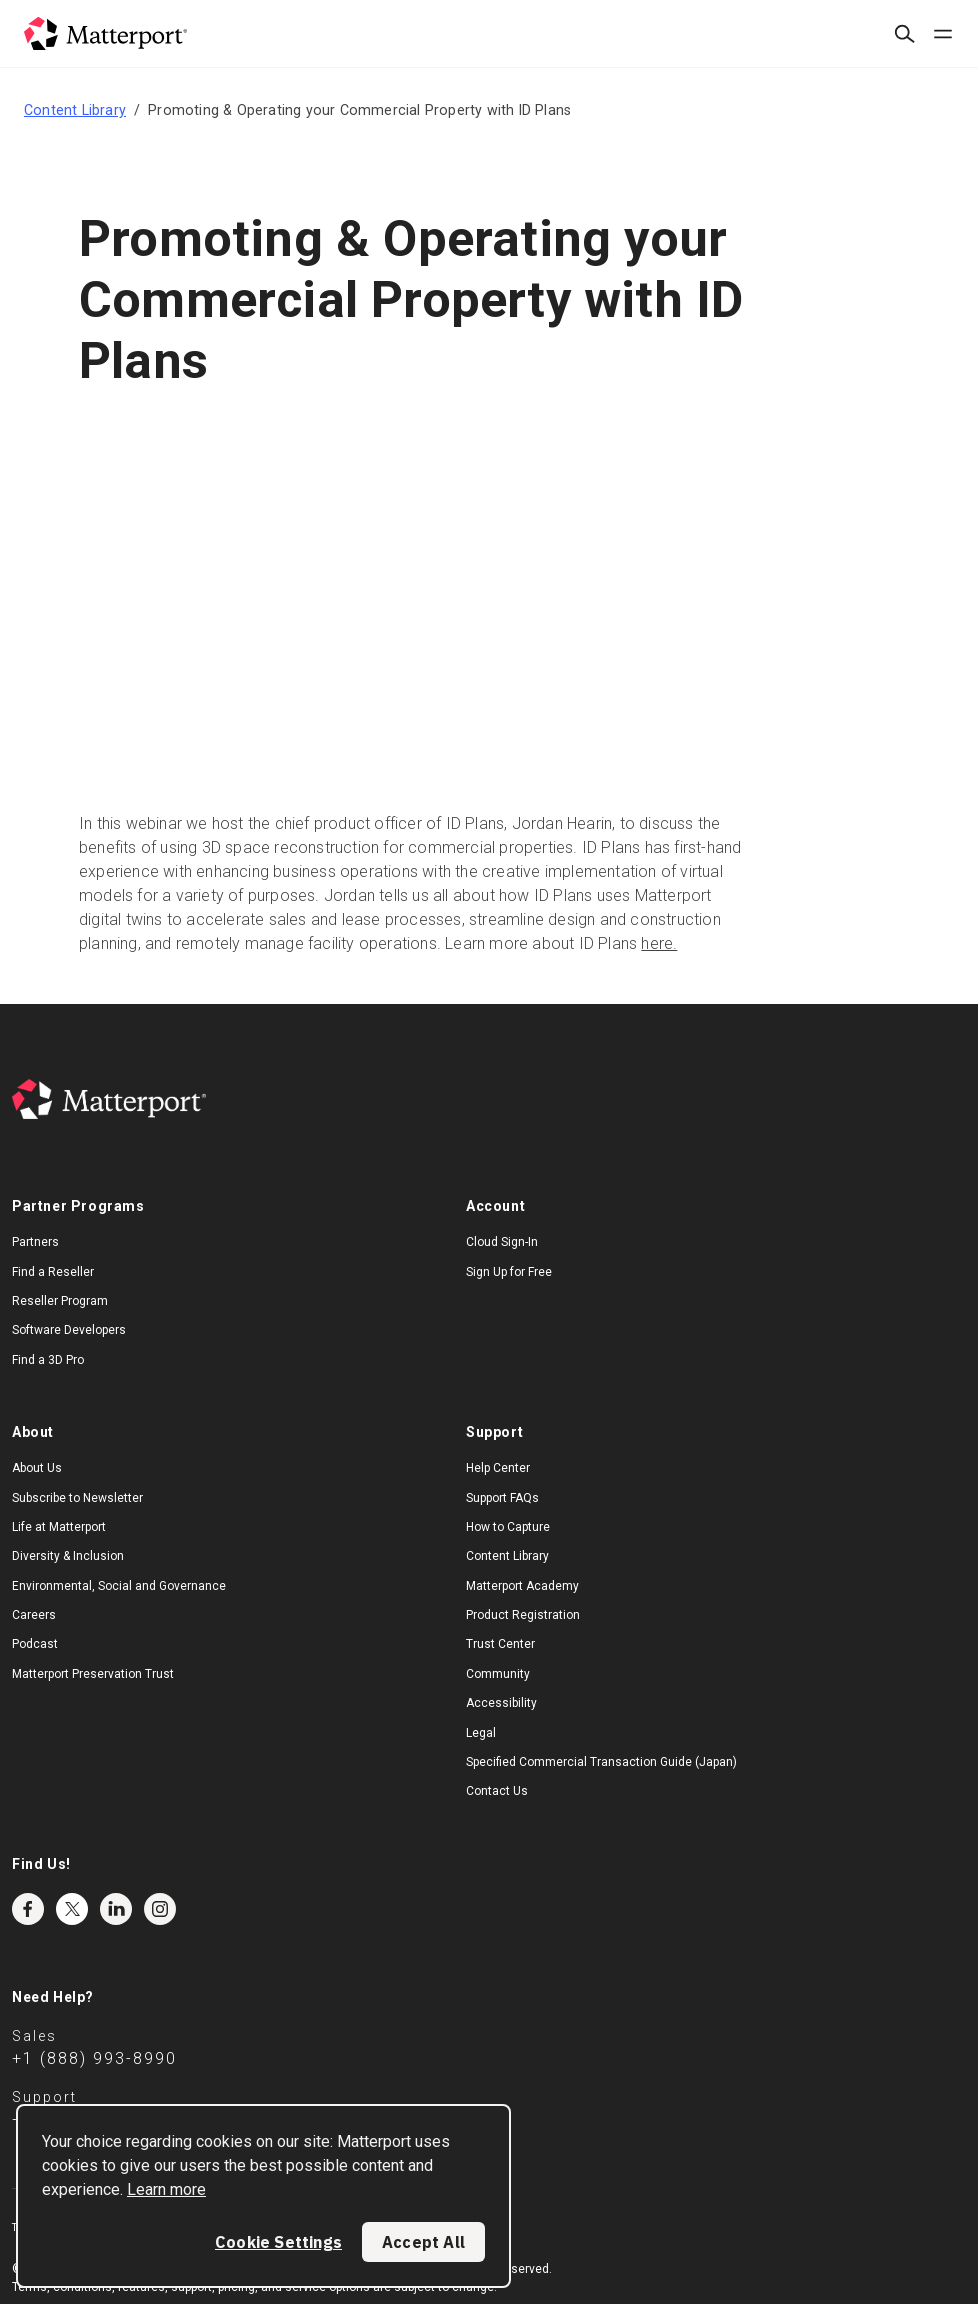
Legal (481, 1733)
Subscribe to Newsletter (77, 1498)
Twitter (72, 1909)
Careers (34, 1615)
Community (498, 1674)
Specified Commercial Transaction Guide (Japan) (601, 1762)
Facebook (28, 1909)
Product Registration (523, 1615)
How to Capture (508, 1527)
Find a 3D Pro (48, 1360)
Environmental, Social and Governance (119, 1586)
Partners (35, 1242)
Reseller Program (60, 1301)
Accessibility (501, 1703)
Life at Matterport (59, 1527)
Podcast (35, 1644)
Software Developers (69, 1330)
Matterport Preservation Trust (93, 1674)
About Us (37, 1468)
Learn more (166, 2189)
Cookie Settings (278, 2242)
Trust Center (500, 1644)
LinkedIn (116, 1909)
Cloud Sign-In (502, 1242)
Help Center (498, 1468)
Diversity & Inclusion (68, 1556)
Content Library (75, 110)
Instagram (160, 1909)
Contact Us (497, 1791)
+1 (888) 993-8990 (94, 2058)
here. (659, 943)
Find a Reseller (53, 1272)
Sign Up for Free (509, 1272)
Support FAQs (502, 1498)
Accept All (423, 2242)
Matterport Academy (522, 1586)
